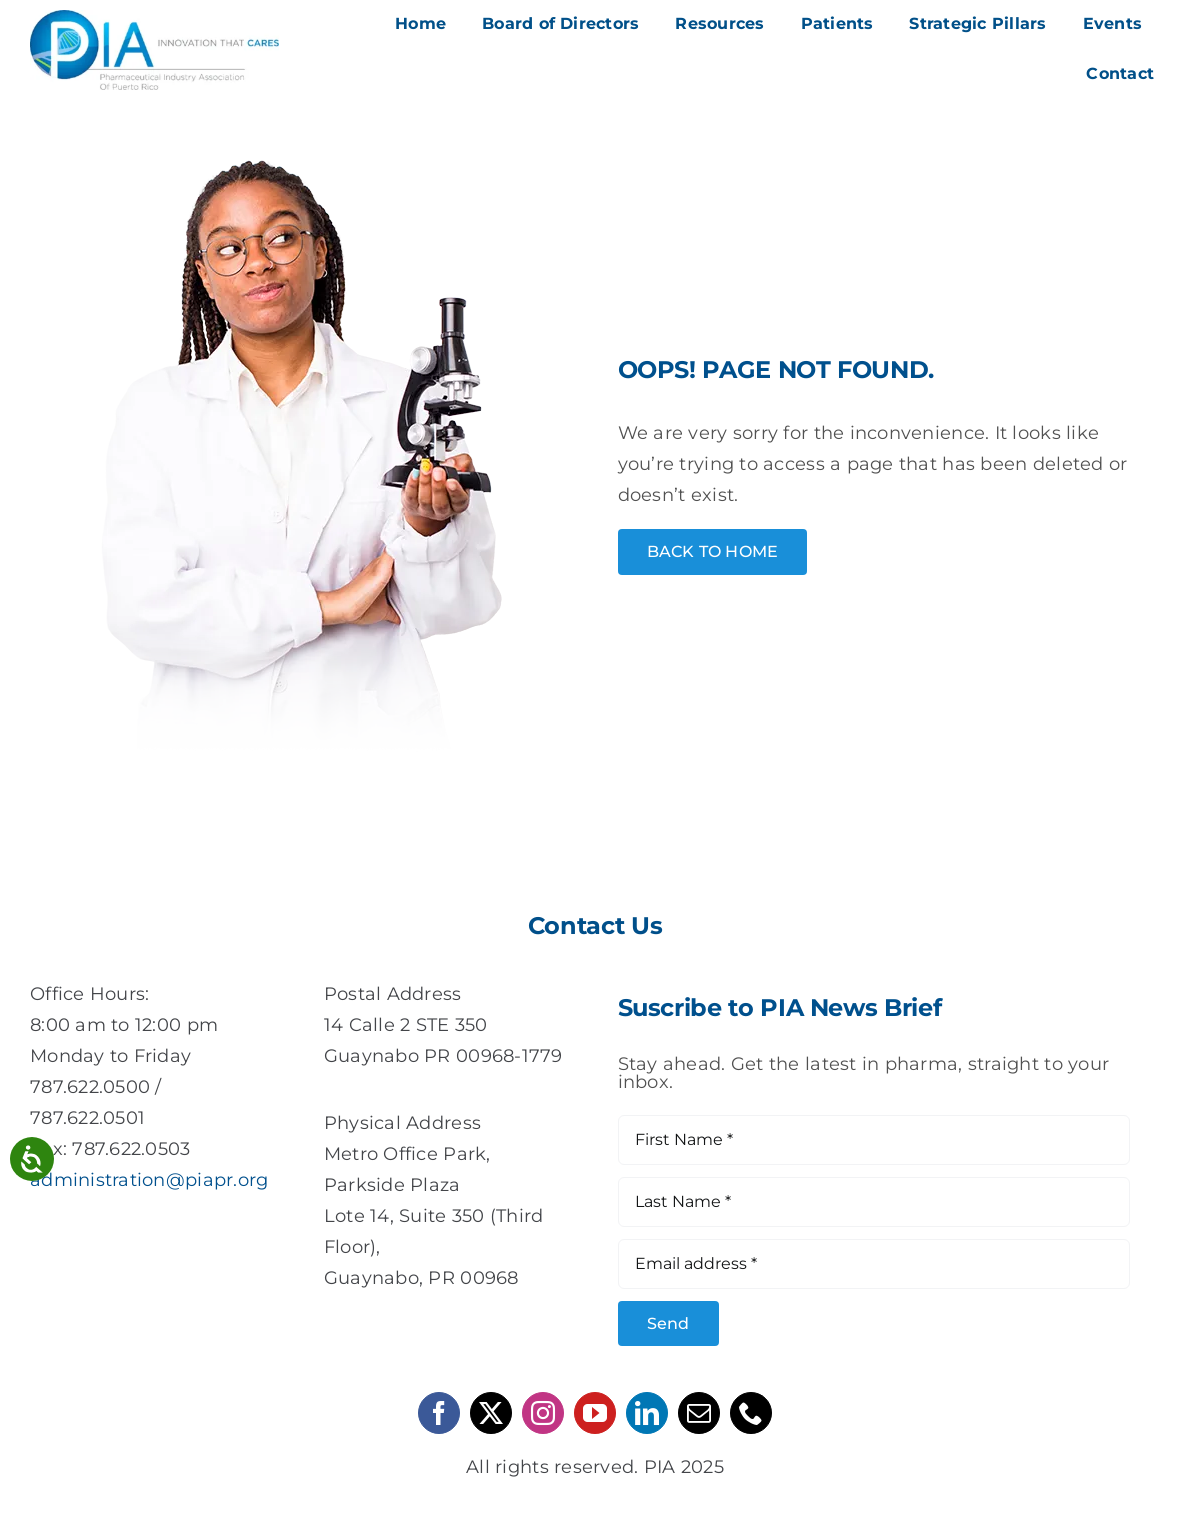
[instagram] (543, 1413)
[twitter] (491, 1413)
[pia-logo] (154, 19)
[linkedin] (647, 1413)
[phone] (751, 1413)
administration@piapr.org (149, 1180)
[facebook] (439, 1413)
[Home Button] (713, 551)
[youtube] (595, 1413)
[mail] (699, 1413)
